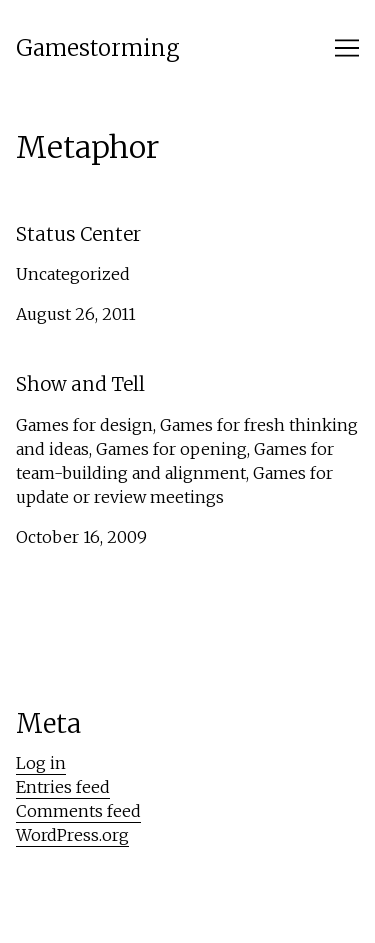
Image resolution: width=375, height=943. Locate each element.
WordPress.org (72, 835)
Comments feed (78, 811)
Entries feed (63, 787)
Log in (41, 763)
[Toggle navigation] (347, 48)
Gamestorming (98, 48)
